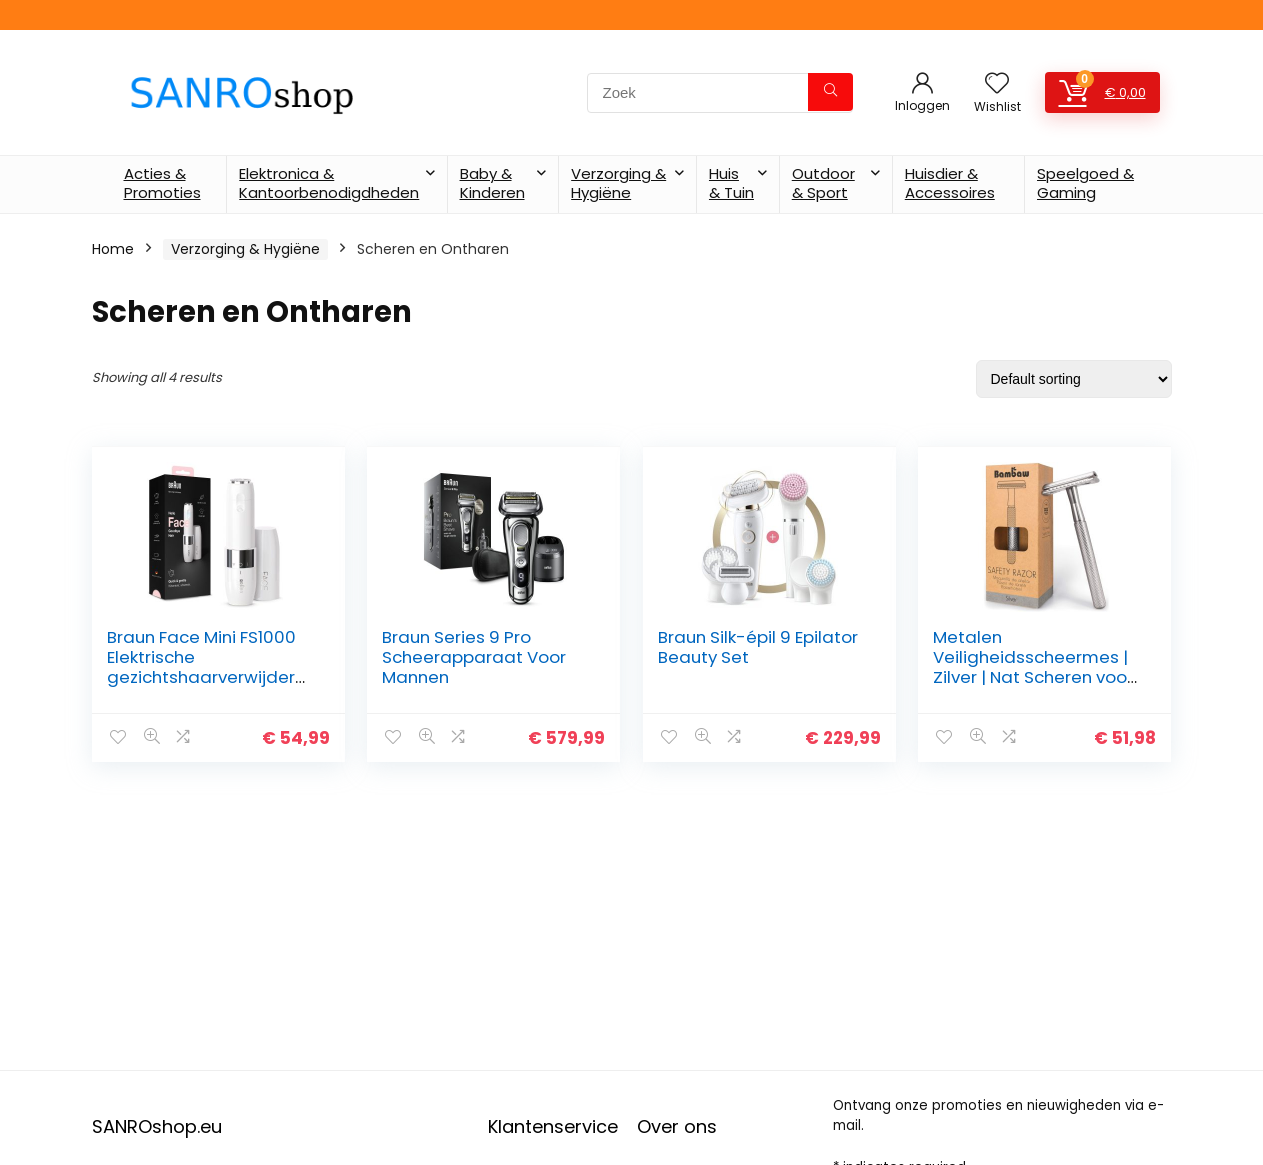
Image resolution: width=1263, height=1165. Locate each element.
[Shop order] (1074, 379)
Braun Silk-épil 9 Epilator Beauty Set (758, 647)
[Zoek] (830, 92)
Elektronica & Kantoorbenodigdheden (329, 183)
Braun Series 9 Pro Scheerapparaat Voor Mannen (474, 657)
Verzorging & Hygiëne (618, 183)
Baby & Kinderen (492, 183)
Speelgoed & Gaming (1085, 183)
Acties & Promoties (162, 183)
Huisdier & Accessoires (950, 183)
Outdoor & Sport (823, 183)
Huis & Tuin (731, 183)
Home (113, 249)
